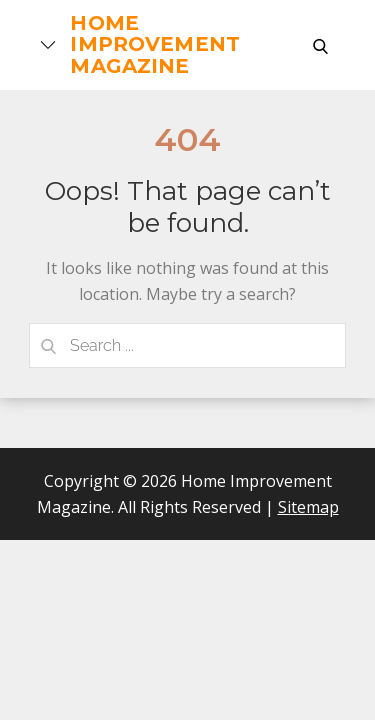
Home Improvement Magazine (155, 44)
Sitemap (308, 507)
